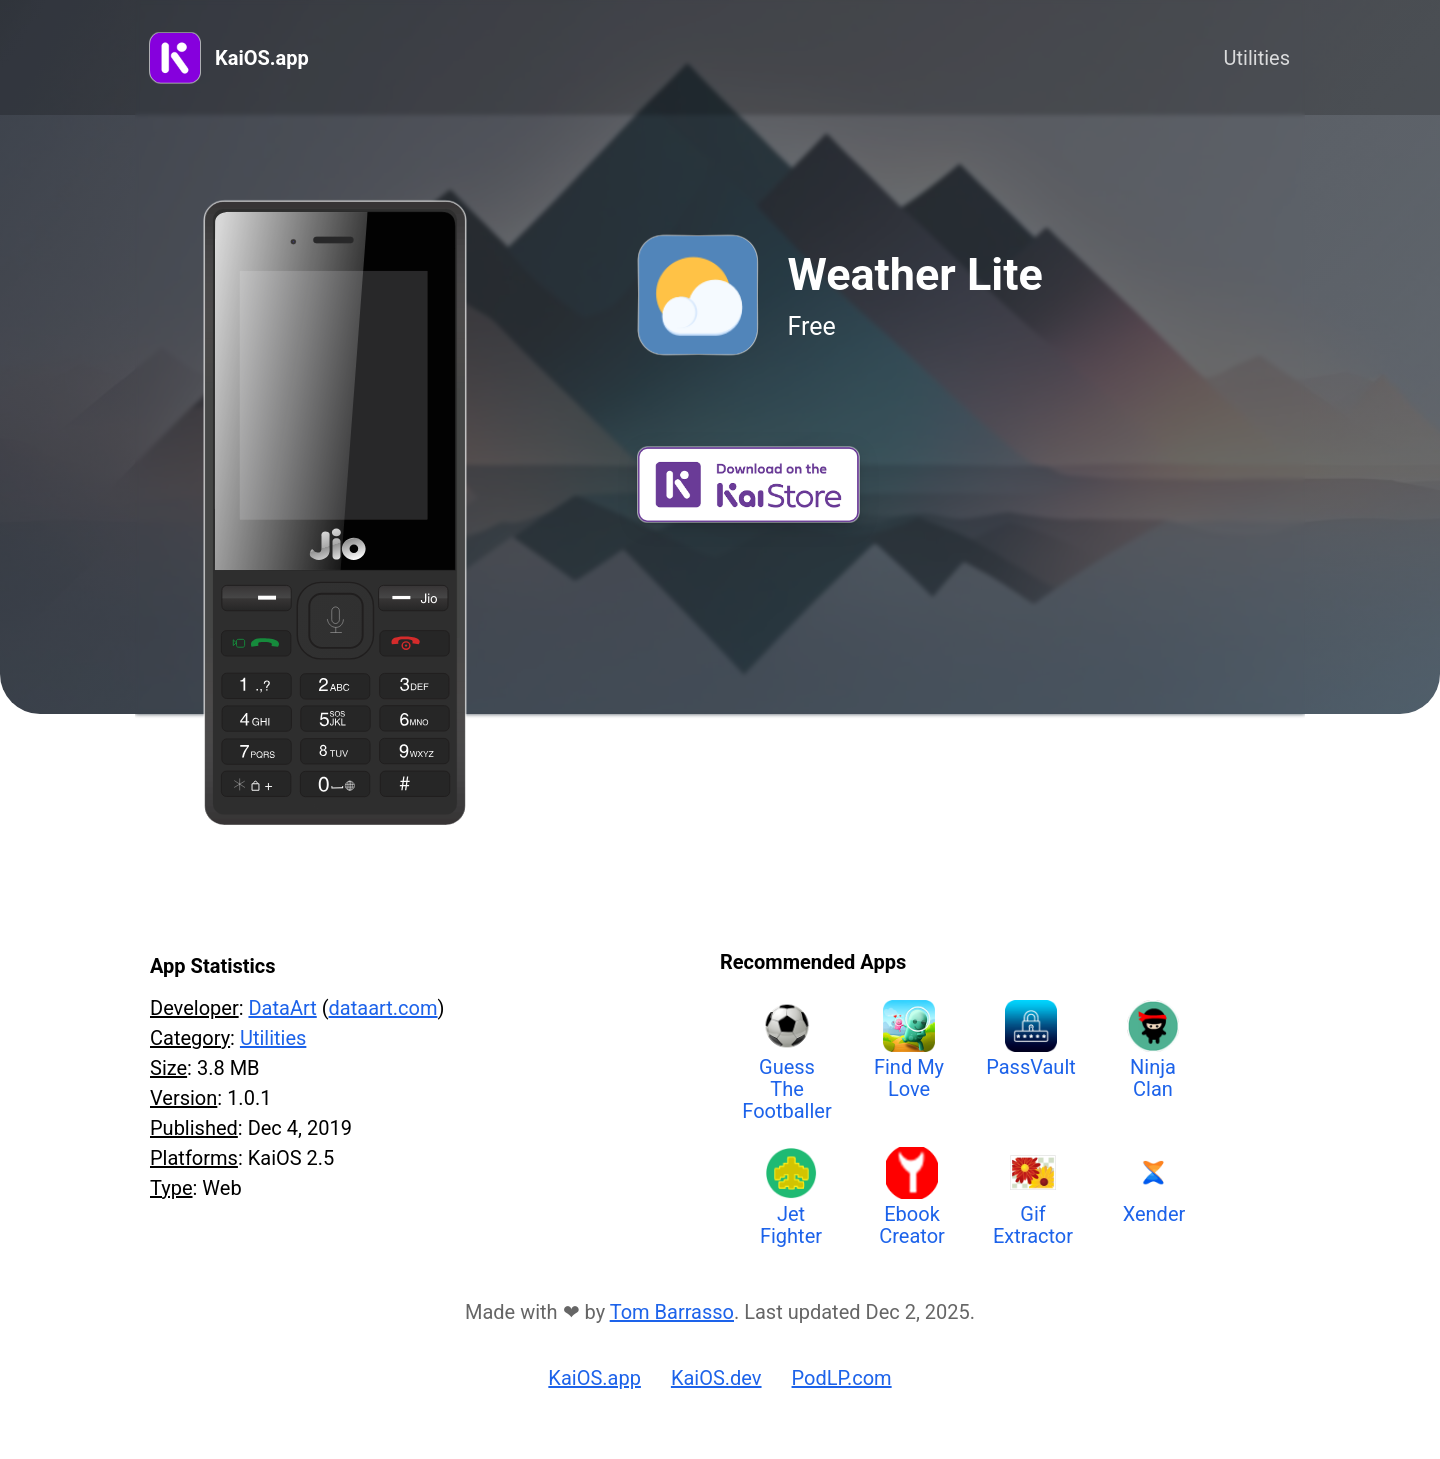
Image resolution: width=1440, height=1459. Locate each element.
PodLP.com (842, 1378)
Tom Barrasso (672, 1312)
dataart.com (383, 1008)
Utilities (1257, 58)
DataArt (282, 1008)
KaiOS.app (262, 58)
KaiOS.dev (716, 1378)
